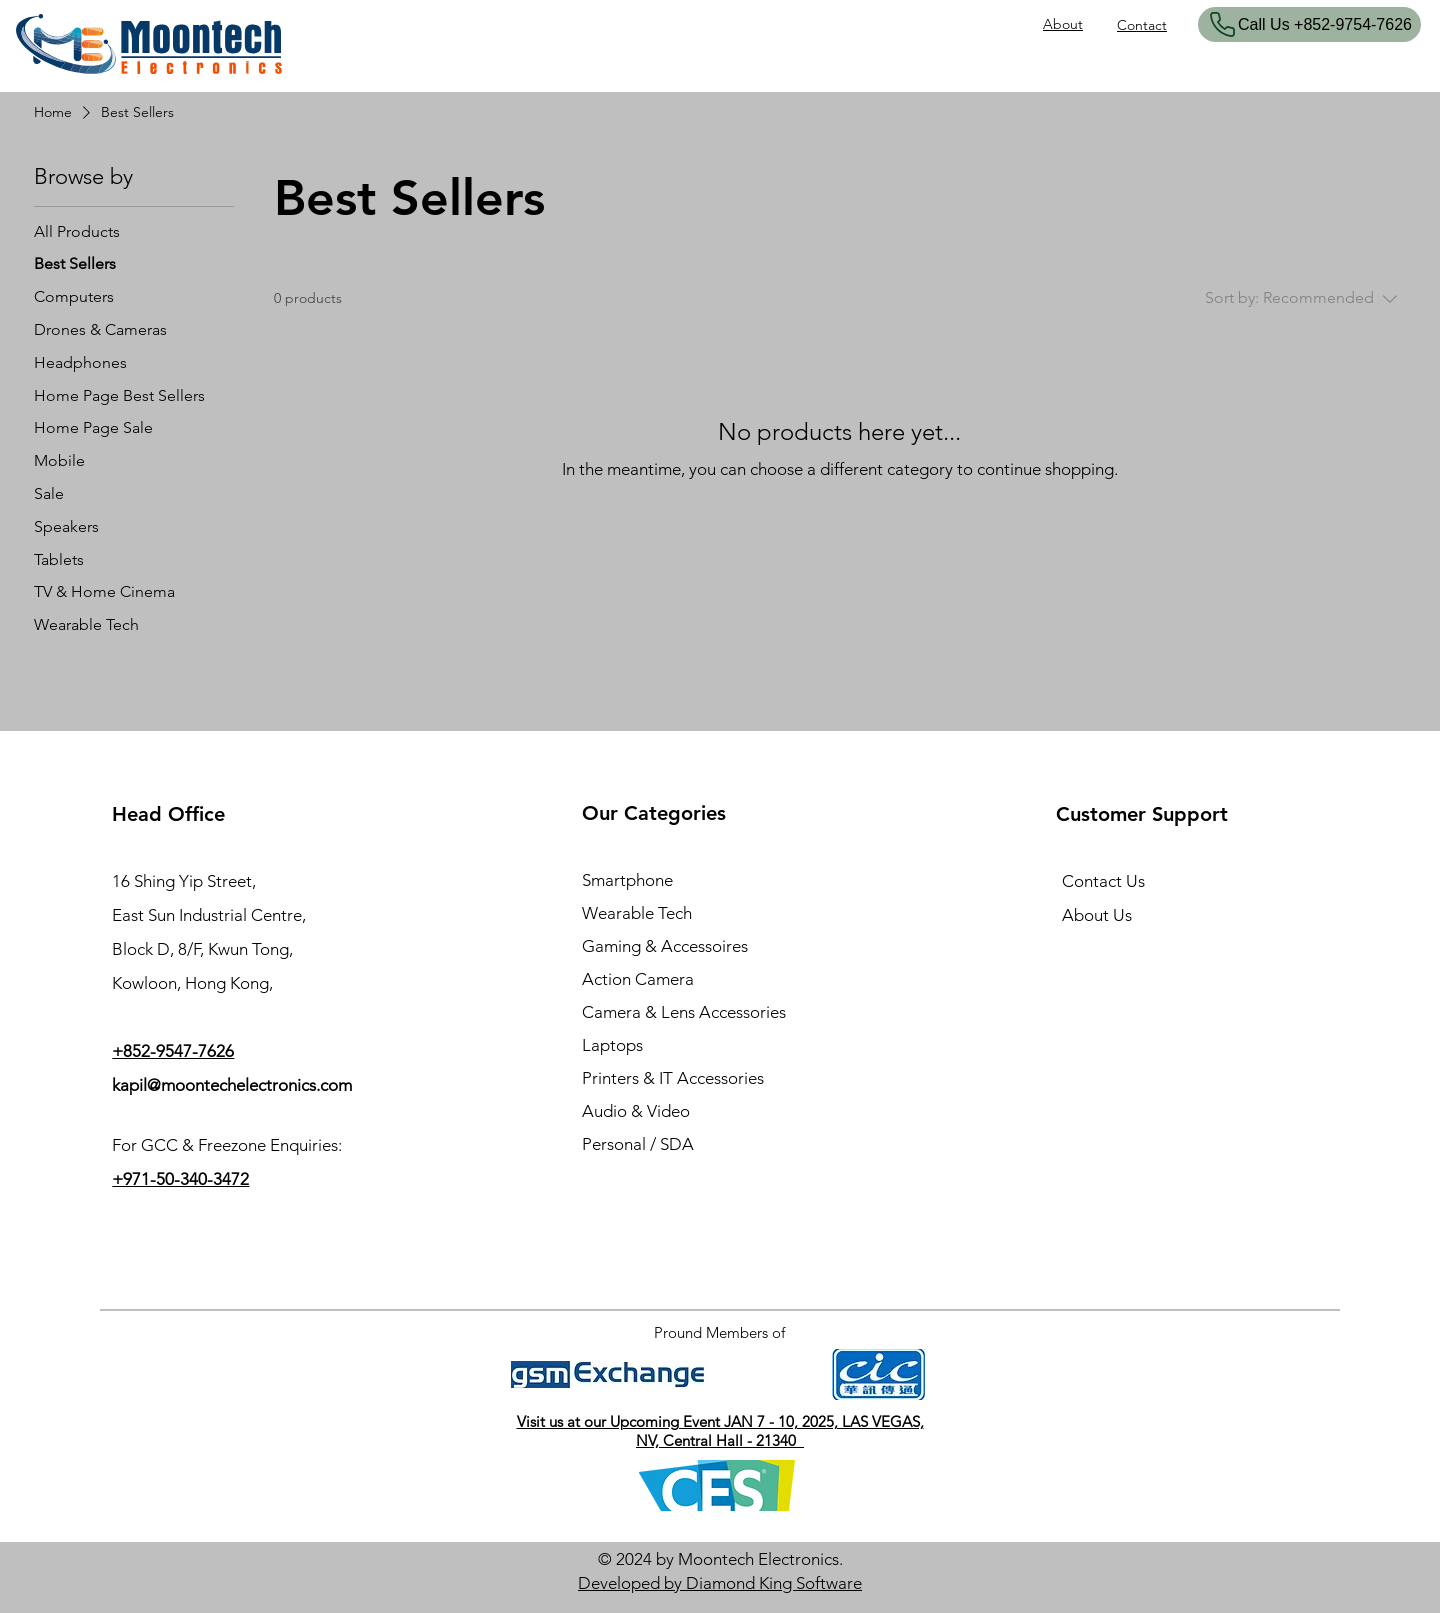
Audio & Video (636, 1111)
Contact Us (1103, 881)
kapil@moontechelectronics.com (232, 1085)
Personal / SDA (638, 1144)
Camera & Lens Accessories (684, 1012)
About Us (1097, 915)
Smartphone (627, 880)
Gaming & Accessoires (665, 946)
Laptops (612, 1045)
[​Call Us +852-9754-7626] (1309, 24)
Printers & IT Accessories (673, 1078)
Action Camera (638, 979)
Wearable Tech (637, 913)
